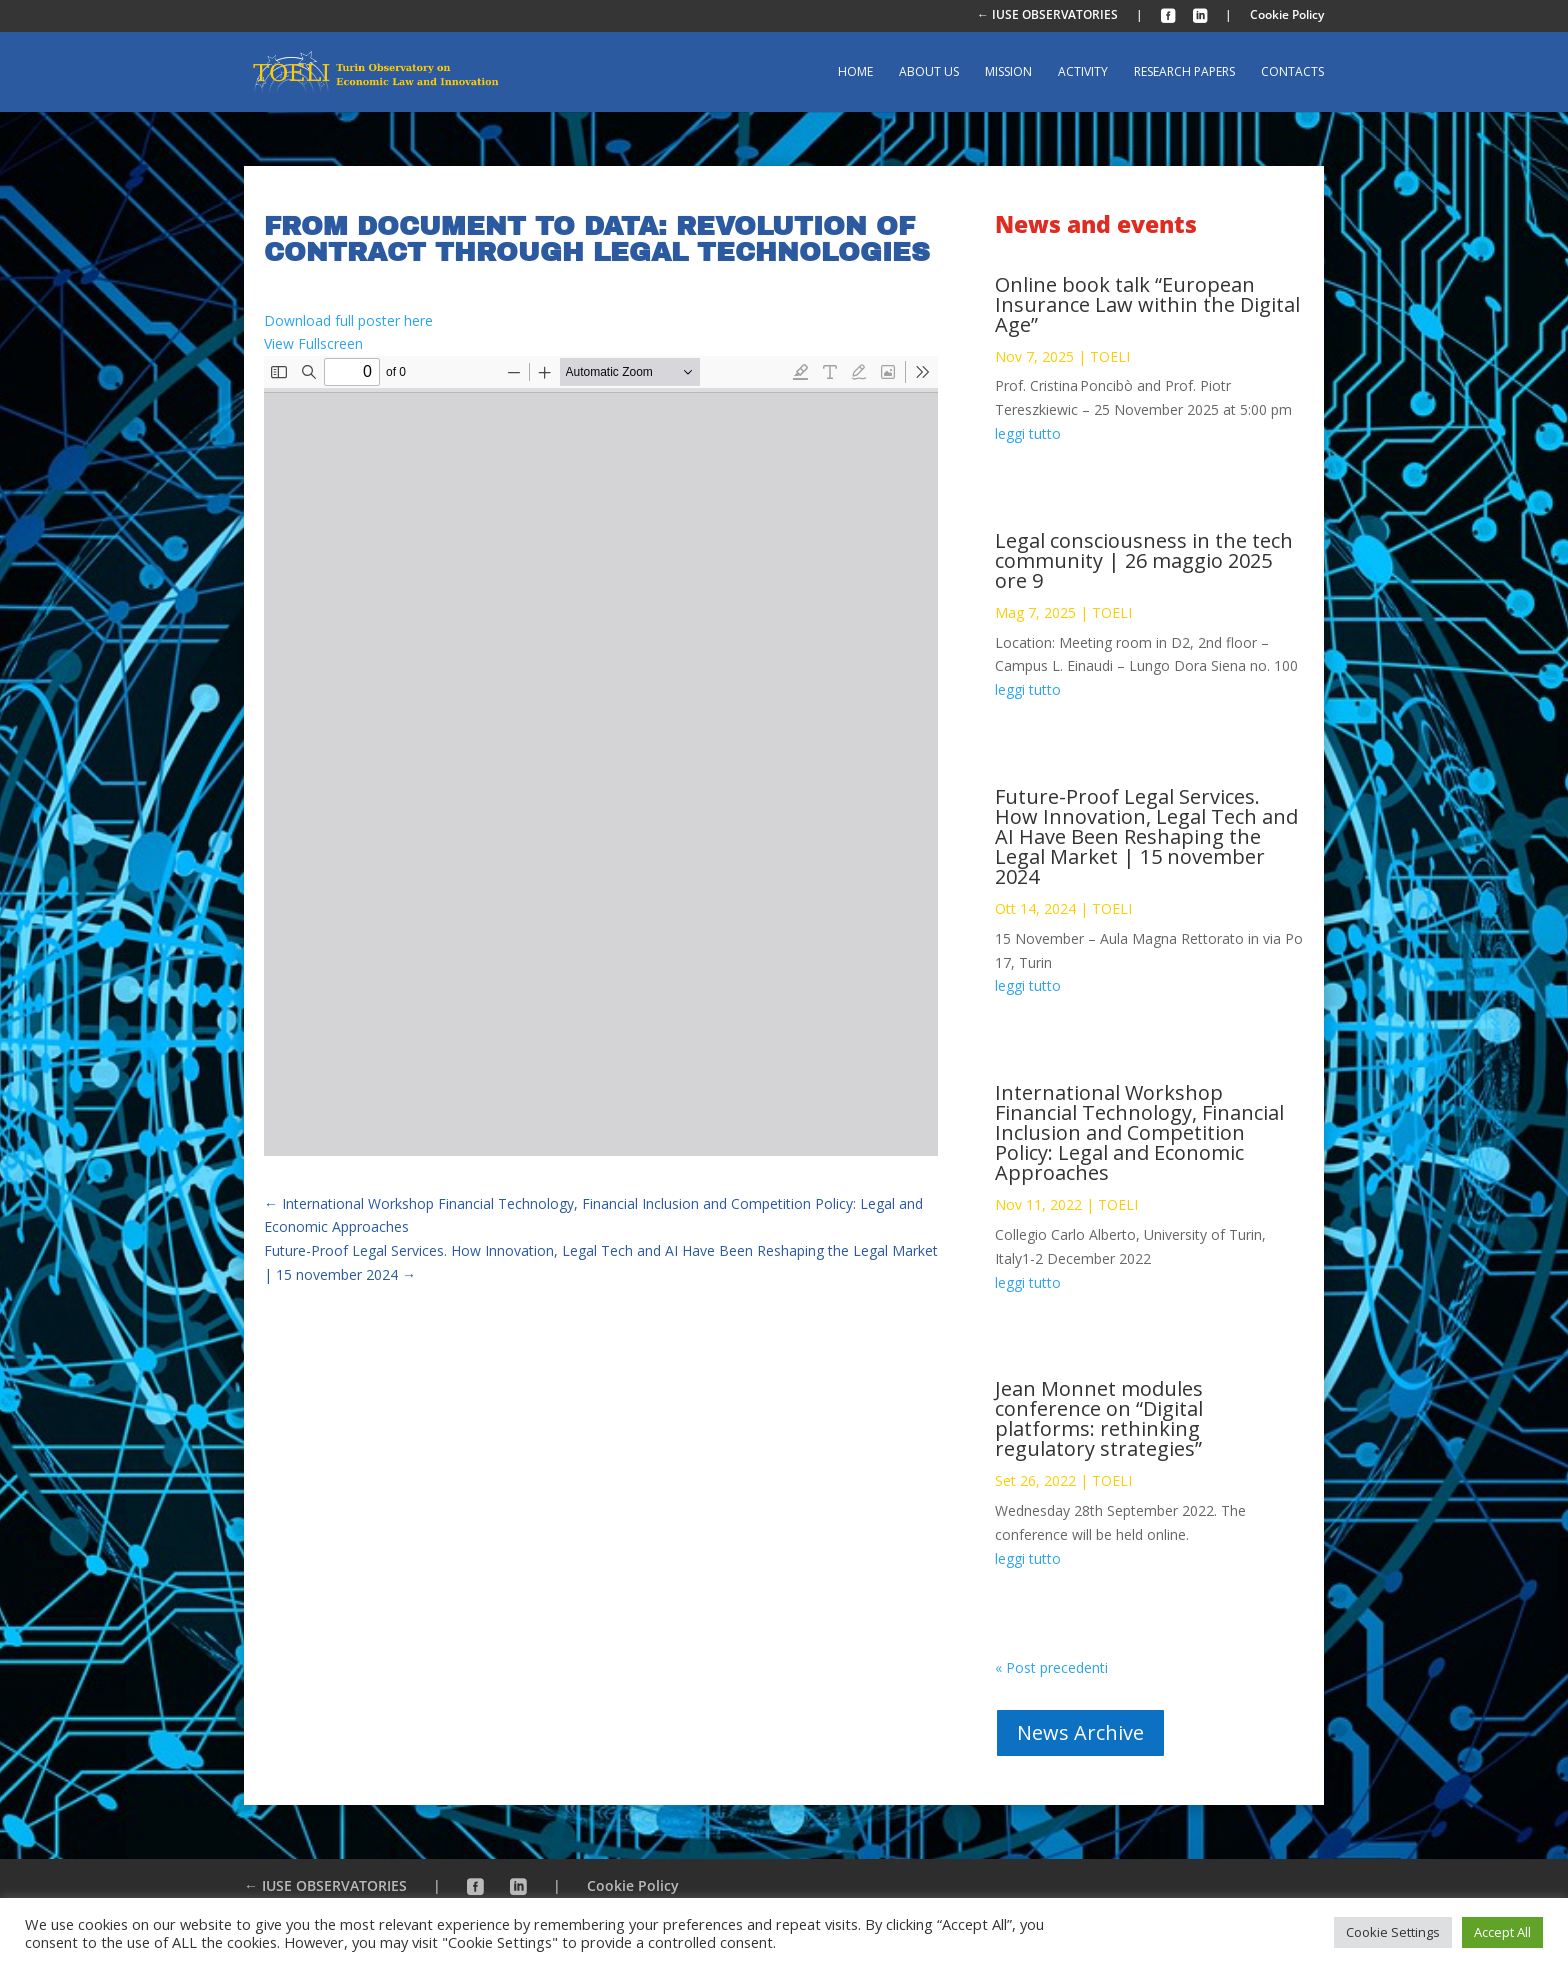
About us (929, 72)
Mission (1008, 72)
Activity (1083, 72)
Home (855, 72)
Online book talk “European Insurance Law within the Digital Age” (1147, 304)
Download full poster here (348, 320)
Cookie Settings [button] (1393, 1932)
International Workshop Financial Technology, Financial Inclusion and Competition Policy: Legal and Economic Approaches (1139, 1132)
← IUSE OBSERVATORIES (1047, 16)
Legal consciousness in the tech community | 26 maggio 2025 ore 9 (1144, 560)
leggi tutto (1028, 433)
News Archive (1080, 1732)
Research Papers (1184, 72)
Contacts (1292, 72)
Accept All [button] (1502, 1932)
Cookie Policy (1287, 16)
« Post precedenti (1051, 1667)
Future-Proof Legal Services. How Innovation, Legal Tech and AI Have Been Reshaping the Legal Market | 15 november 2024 (1146, 836)
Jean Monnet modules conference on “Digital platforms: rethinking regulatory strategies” (1099, 1418)
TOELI (1110, 356)
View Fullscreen (313, 343)
